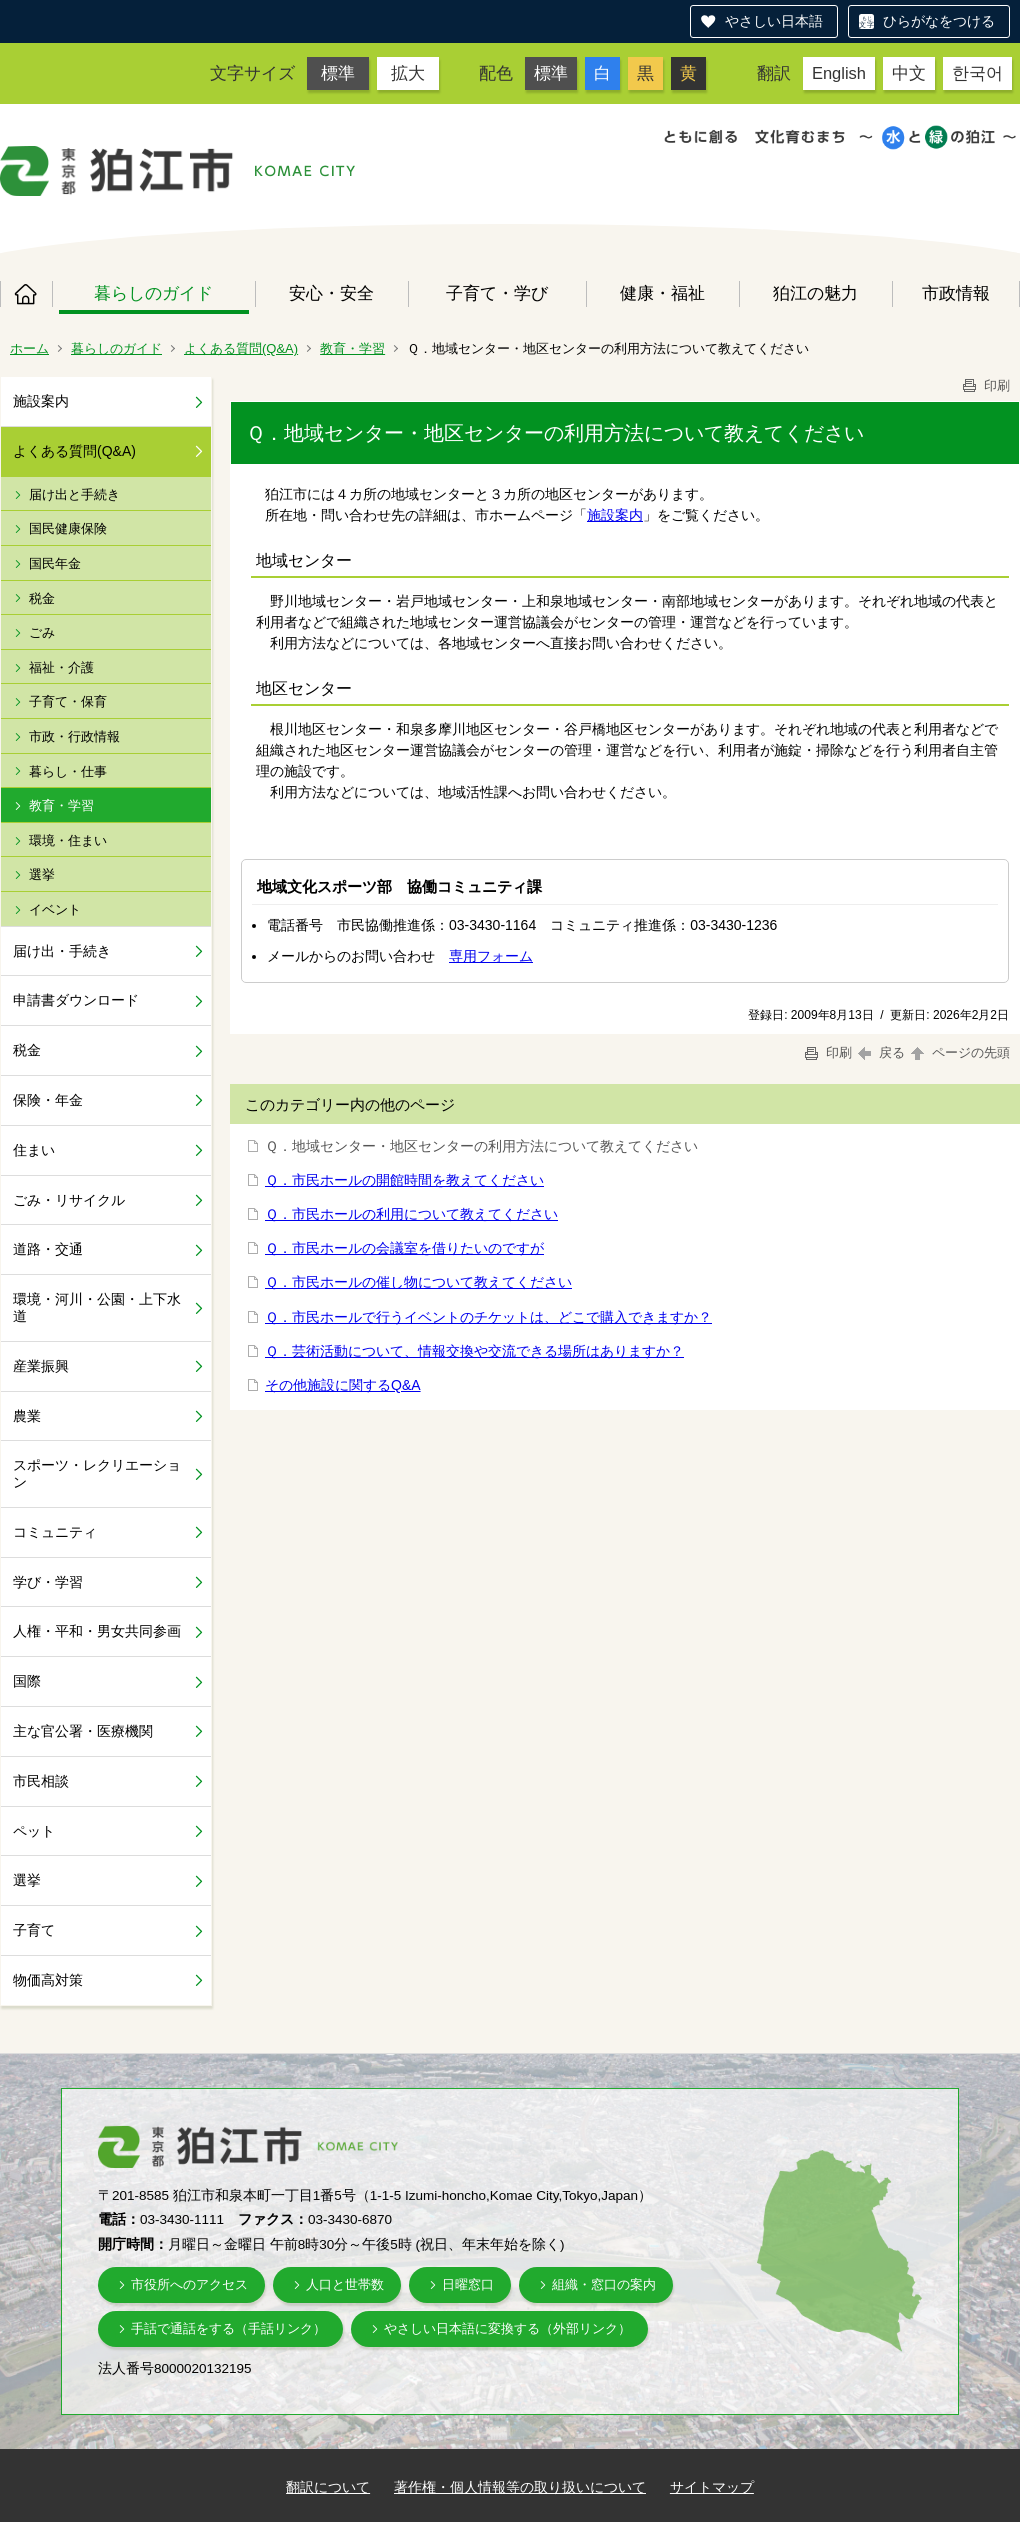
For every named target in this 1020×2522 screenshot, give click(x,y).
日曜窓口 (468, 2284)
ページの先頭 (959, 1052)
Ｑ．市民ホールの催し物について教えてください (418, 1282)
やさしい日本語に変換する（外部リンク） (507, 2328)
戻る (881, 1052)
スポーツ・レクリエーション (97, 1473)
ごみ (42, 632)
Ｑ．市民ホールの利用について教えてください (411, 1214)
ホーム (26, 294)
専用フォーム (491, 956)
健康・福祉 (662, 293)
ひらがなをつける (939, 21)
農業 (27, 1416)
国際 (27, 1681)
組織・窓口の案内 (604, 2284)
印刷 (985, 385)
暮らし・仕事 (68, 771)
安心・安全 (331, 293)
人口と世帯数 (345, 2284)
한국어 (977, 73)
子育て (34, 1930)
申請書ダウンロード (76, 1000)
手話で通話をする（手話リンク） (228, 2328)
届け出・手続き (62, 951)
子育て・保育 (68, 701)
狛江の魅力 (815, 293)
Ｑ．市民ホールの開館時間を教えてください (404, 1180)
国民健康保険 (68, 528)
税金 (42, 598)
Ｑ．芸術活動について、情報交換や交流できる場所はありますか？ (474, 1351)
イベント (55, 909)
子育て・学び (497, 293)
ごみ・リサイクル (69, 1200)
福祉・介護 (61, 667)
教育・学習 (352, 348)
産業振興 (41, 1366)
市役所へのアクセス (189, 2284)
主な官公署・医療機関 (83, 1731)
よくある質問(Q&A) (241, 348)
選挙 (42, 874)
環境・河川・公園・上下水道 (97, 1307)
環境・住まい (68, 840)
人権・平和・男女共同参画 (97, 1631)
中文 (909, 73)
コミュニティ (55, 1532)
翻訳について (328, 2487)
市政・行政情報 (74, 736)
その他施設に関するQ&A (343, 1385)
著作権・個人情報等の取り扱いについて (520, 2487)
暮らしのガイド (153, 293)
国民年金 (55, 563)
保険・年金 (48, 1100)
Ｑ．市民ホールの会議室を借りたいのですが (404, 1248)
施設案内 (41, 401)
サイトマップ (712, 2487)
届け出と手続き (74, 494)
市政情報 (956, 293)
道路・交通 (48, 1249)
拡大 (408, 73)
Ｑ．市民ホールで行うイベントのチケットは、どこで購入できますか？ (488, 1317)
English (839, 73)
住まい (34, 1150)
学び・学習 (48, 1582)
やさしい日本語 (774, 21)
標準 (338, 73)
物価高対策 (48, 1980)
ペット (34, 1831)
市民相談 (41, 1781)
